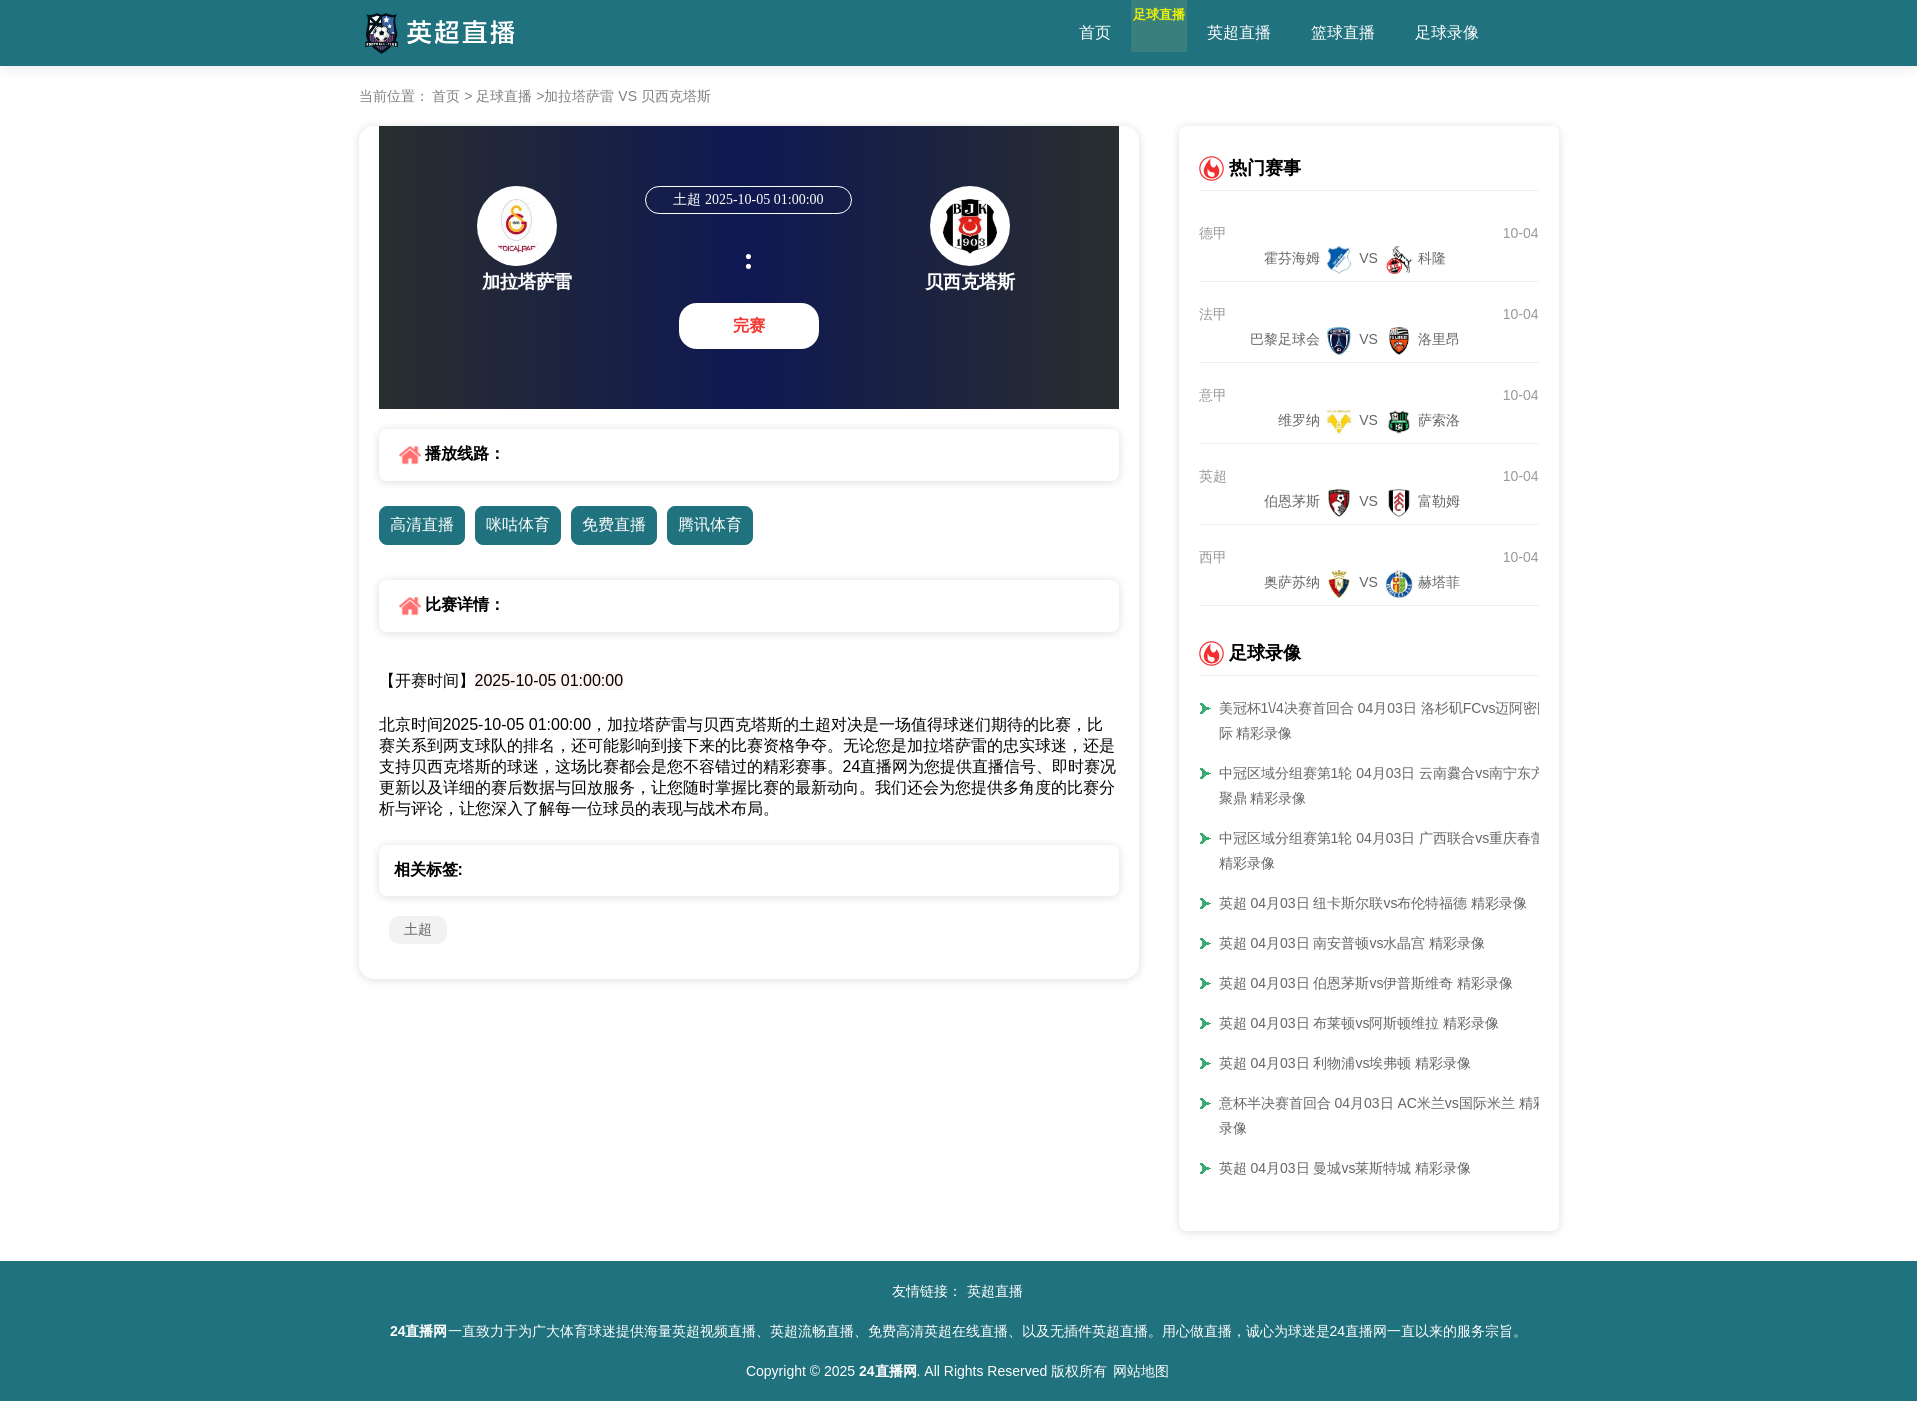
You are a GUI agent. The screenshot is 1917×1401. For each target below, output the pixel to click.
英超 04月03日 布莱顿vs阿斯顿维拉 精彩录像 (1359, 1023)
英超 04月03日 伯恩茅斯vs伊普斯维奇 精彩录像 (1366, 983)
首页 (1095, 32)
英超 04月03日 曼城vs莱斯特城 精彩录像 (1345, 1168)
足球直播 (1183, 32)
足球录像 (1495, 32)
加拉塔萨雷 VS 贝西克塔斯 (627, 96)
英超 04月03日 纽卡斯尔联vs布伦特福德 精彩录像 (1373, 903)
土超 (418, 929)
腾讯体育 (710, 524)
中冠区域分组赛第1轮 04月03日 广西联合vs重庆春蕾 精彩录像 (1382, 850)
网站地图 (1141, 1371)
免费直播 (614, 524)
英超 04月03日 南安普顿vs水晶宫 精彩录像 (1352, 943)
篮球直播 (1391, 32)
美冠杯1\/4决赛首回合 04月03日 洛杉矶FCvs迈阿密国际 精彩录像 (1385, 720)
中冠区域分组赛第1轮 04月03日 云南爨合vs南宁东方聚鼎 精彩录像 (1382, 785)
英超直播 (1287, 32)
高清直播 (422, 524)
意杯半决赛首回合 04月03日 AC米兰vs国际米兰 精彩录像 (1383, 1115)
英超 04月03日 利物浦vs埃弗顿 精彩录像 (1345, 1063)
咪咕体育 (518, 524)
